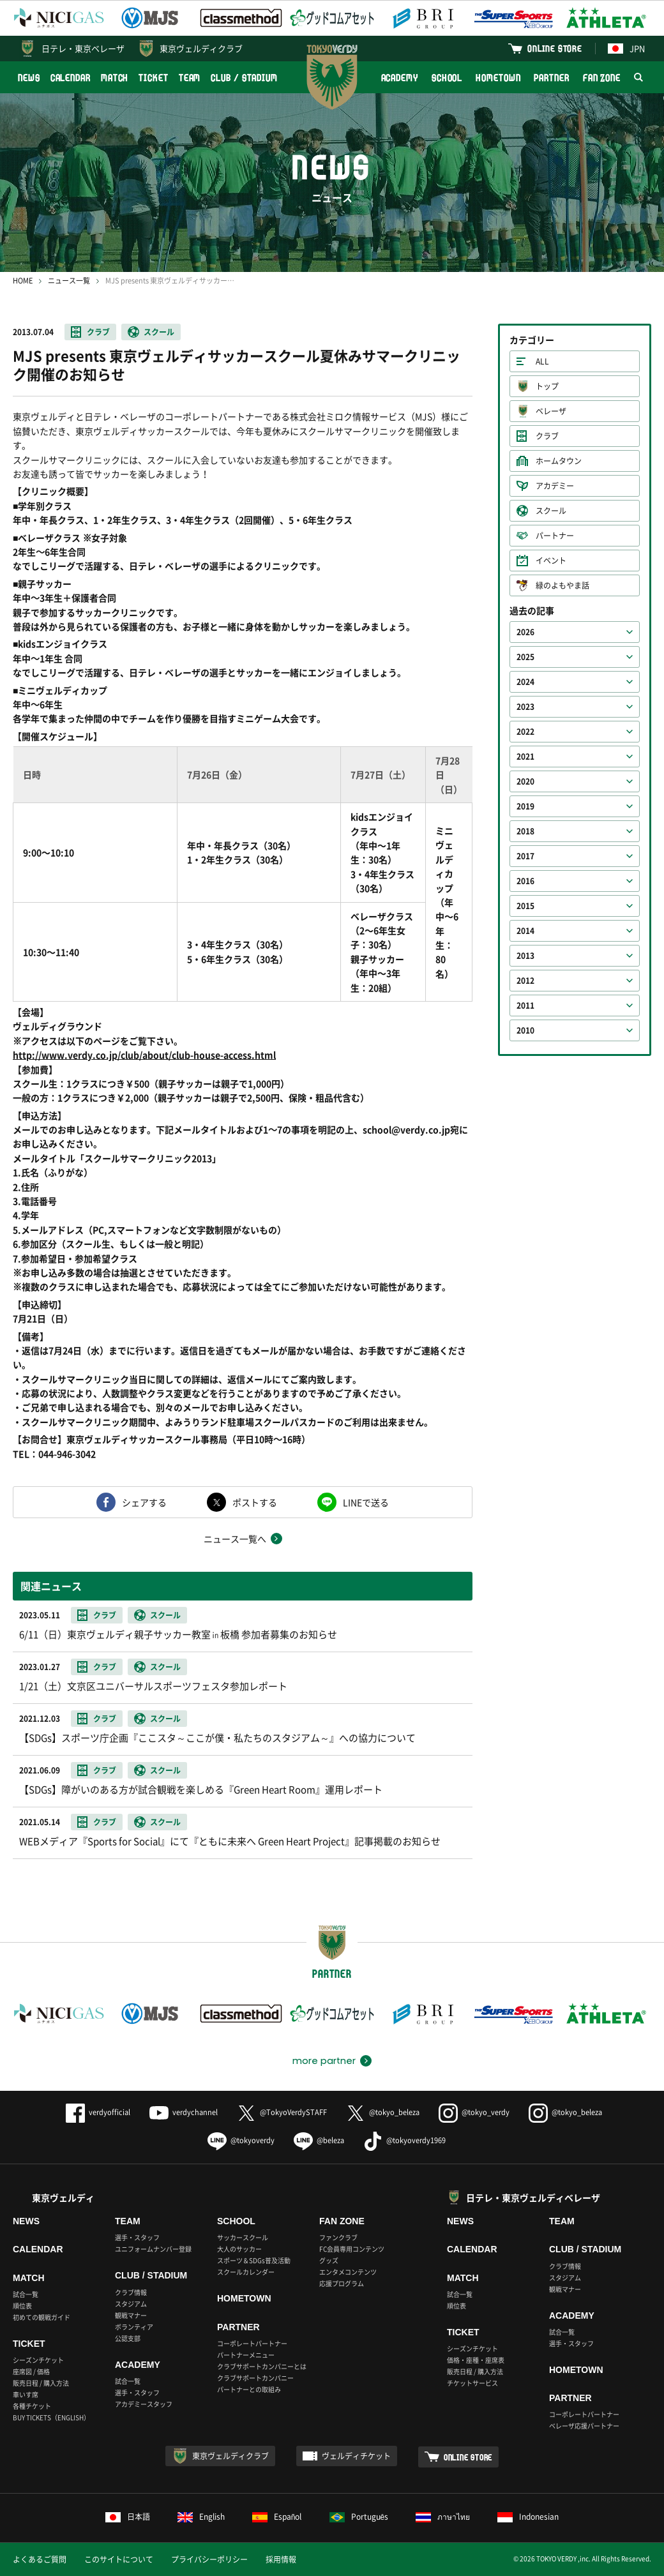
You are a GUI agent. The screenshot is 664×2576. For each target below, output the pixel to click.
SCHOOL (447, 77)
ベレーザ (551, 411)
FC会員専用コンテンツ (351, 2249)
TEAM (190, 77)
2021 (525, 756)
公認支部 (127, 2338)
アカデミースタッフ (143, 2404)
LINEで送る (366, 1502)
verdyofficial (98, 2112)
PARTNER (551, 77)
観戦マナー (131, 2315)
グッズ (328, 2260)
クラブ (98, 332)
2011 (525, 1005)
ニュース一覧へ (235, 1538)
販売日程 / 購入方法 (41, 2383)
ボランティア (134, 2326)
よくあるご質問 (39, 2559)
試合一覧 (25, 2294)
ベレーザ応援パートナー (584, 2425)
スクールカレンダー (246, 2272)
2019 (525, 806)
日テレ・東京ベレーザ (83, 48)
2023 (525, 706)
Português (359, 2516)
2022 (525, 731)
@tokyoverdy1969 (404, 2140)
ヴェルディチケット (356, 2456)
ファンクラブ (338, 2237)
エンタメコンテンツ (348, 2272)
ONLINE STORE (554, 48)
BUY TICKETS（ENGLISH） (51, 2417)
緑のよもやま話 (562, 585)
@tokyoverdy (241, 2140)
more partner (324, 2060)
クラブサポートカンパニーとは (261, 2366)
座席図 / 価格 (31, 2371)
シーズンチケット (38, 2360)
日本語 (127, 2516)
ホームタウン (559, 461)
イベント (551, 560)
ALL (542, 361)
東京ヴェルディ (63, 2197)
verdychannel (183, 2112)
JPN (626, 48)
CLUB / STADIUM (244, 77)
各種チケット (32, 2406)
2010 (525, 1030)
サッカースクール (242, 2237)
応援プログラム (341, 2283)
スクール (159, 332)
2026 (525, 632)
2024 (525, 682)
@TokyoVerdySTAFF (282, 2112)
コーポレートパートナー (252, 2343)
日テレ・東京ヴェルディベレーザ (533, 2197)
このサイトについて (118, 2559)
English (201, 2516)
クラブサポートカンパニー (255, 2378)
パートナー (555, 535)
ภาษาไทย (443, 2516)
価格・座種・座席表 (475, 2360)
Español (277, 2516)
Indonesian (528, 2516)
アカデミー (555, 486)
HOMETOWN (498, 77)
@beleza (319, 2140)
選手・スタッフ (137, 2237)
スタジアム (131, 2304)
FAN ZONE (602, 77)
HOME (23, 280)
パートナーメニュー (246, 2355)
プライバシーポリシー (209, 2559)
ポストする (254, 1502)
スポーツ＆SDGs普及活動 (253, 2260)
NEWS (29, 77)
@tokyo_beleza (382, 2112)
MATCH (115, 77)
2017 (525, 856)
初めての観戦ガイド (41, 2317)
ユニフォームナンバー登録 (153, 2249)
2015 (525, 906)
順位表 (22, 2305)
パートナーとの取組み (249, 2389)
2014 (525, 931)
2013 (525, 955)
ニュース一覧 (69, 280)
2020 (525, 781)
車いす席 (25, 2394)
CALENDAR (70, 77)
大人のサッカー (239, 2249)
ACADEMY (399, 77)
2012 (525, 980)
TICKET (153, 77)
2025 (525, 657)
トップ (547, 386)
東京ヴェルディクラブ (201, 48)
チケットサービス (472, 2383)
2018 (525, 831)
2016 (525, 881)
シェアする (144, 1502)
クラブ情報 (131, 2292)
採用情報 (281, 2559)
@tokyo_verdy (474, 2112)
